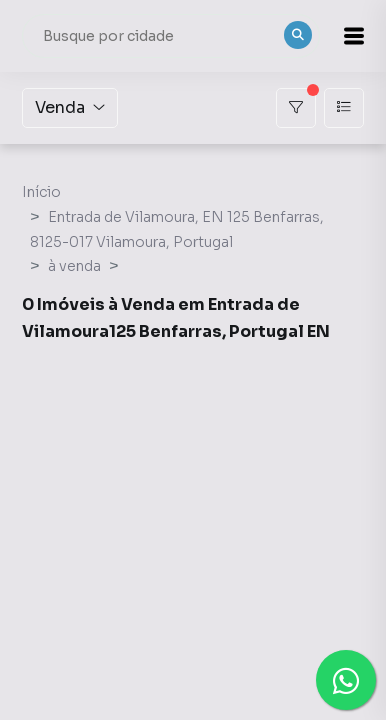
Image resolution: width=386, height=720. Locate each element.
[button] (354, 36)
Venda (70, 107)
